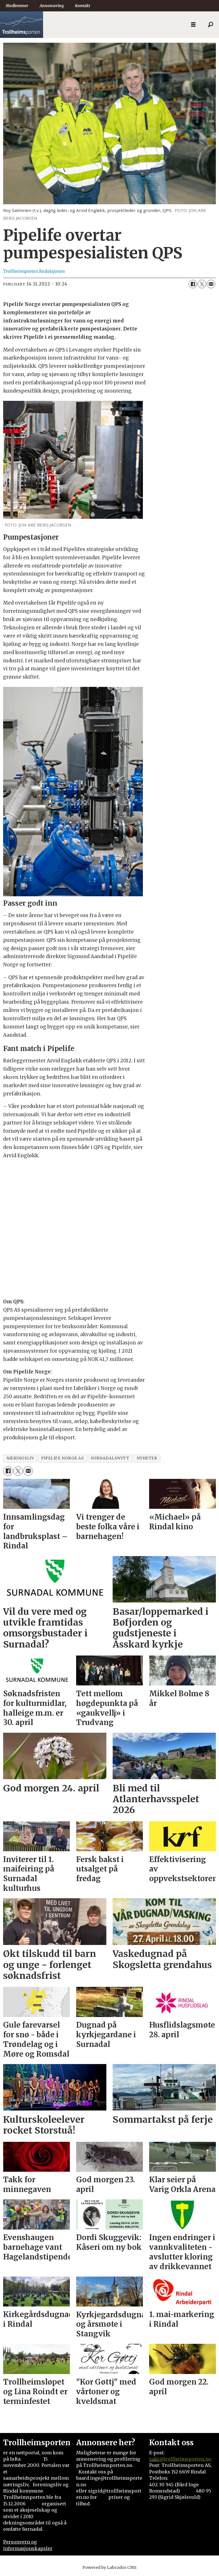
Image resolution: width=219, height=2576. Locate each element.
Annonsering (52, 5)
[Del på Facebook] (192, 284)
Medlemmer (17, 5)
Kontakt (82, 5)
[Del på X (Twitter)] (202, 284)
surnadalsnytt (110, 1458)
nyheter (147, 1458)
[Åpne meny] (193, 24)
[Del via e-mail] (211, 284)
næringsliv (20, 1458)
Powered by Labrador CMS (109, 2567)
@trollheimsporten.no (185, 2459)
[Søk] (210, 24)
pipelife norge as (62, 1458)
